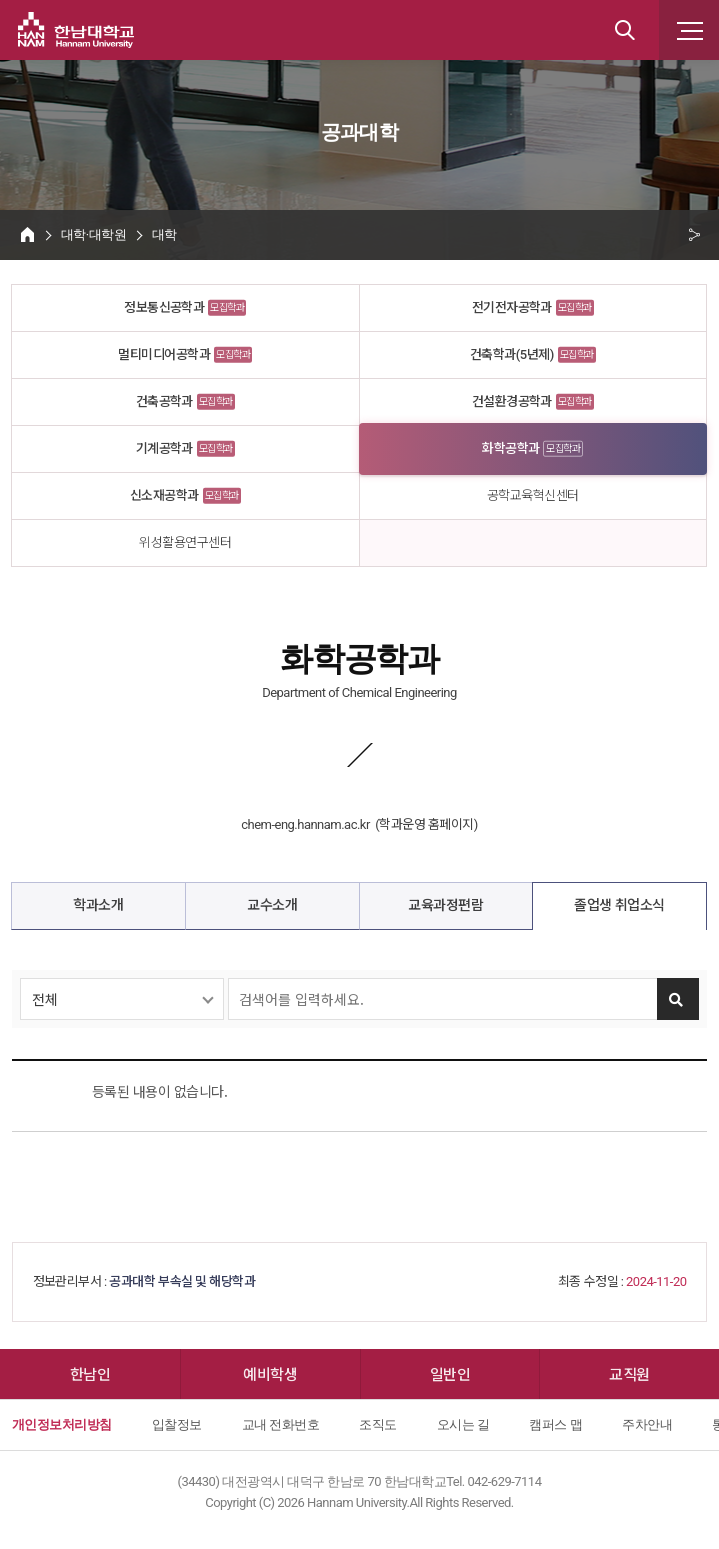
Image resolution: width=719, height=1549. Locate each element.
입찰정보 (177, 1424)
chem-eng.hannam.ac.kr (305, 824)
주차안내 (647, 1424)
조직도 (377, 1424)
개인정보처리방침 (62, 1424)
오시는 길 (463, 1424)
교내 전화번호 (281, 1424)
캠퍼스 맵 (555, 1424)
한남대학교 (76, 30)
